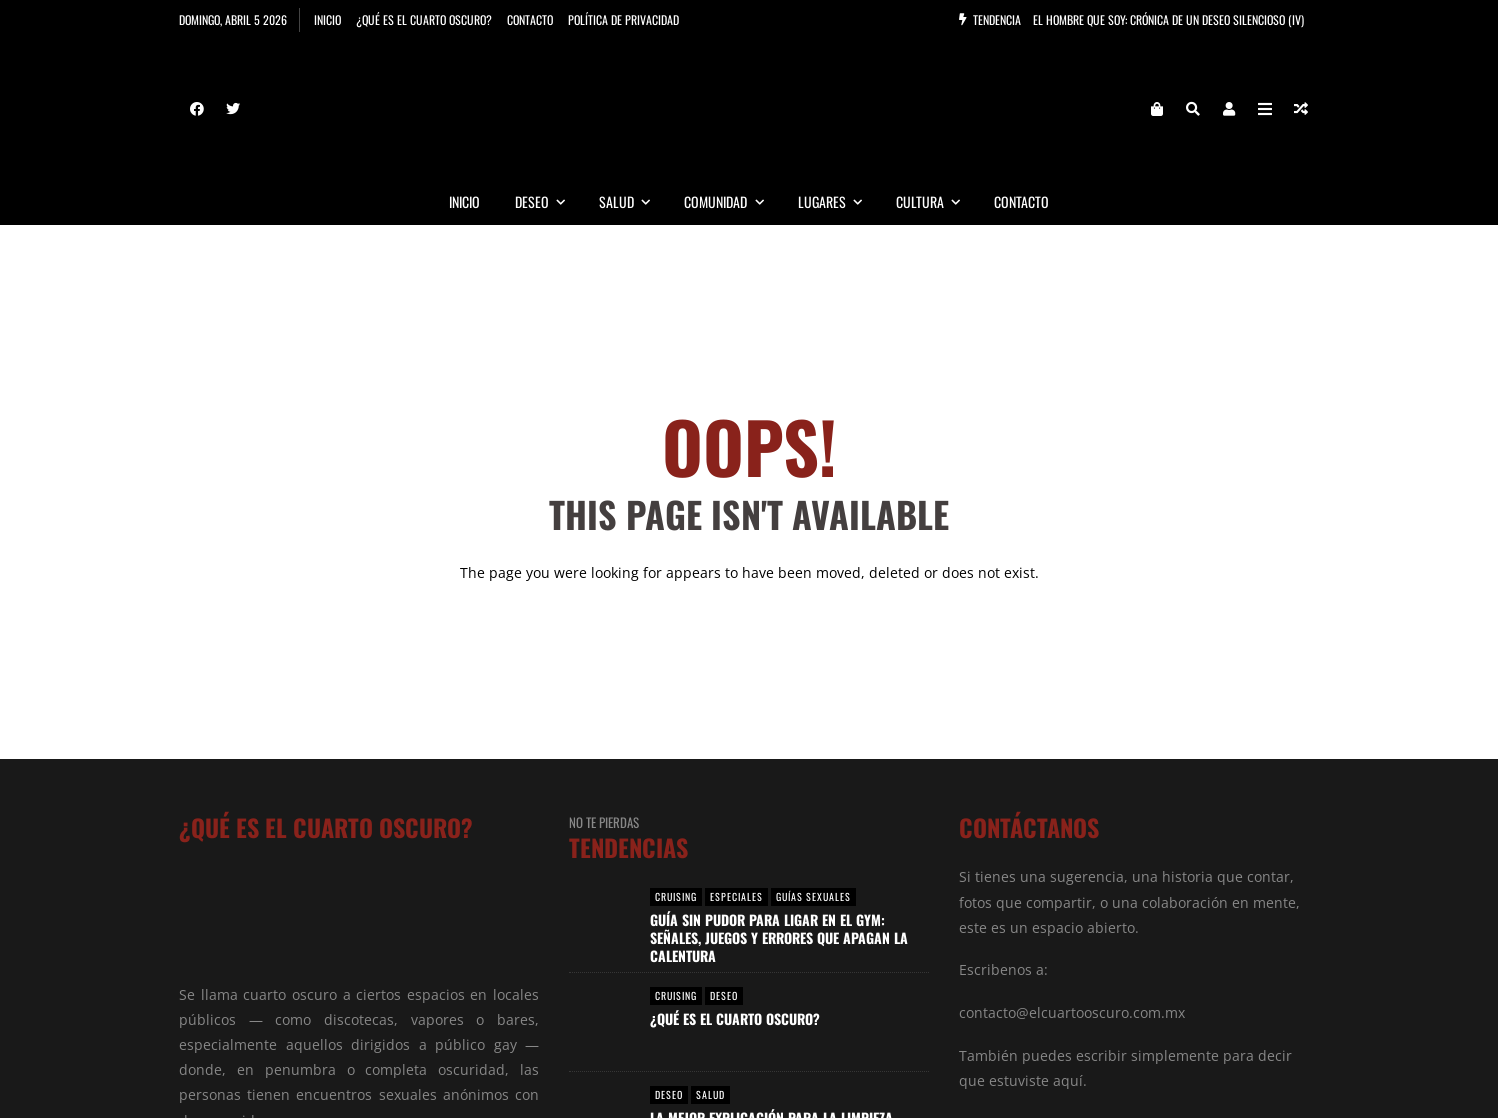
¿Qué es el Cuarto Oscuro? (735, 1019)
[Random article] (1301, 110)
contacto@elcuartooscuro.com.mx (1072, 1013)
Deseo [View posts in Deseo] (724, 997)
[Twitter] (233, 110)
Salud (633, 202)
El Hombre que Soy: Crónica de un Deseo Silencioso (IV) (1168, 19)
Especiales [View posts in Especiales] (736, 897)
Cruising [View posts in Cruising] (676, 897)
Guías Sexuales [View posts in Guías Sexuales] (813, 897)
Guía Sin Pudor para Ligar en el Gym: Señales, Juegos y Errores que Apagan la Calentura (779, 938)
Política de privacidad (623, 19)
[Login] (1229, 110)
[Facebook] (197, 110)
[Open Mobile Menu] (1265, 110)
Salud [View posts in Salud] (710, 1096)
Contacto (530, 19)
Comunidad (732, 202)
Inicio (327, 19)
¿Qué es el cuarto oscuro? (424, 19)
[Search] (1193, 110)
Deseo (548, 202)
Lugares (838, 202)
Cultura (936, 202)
